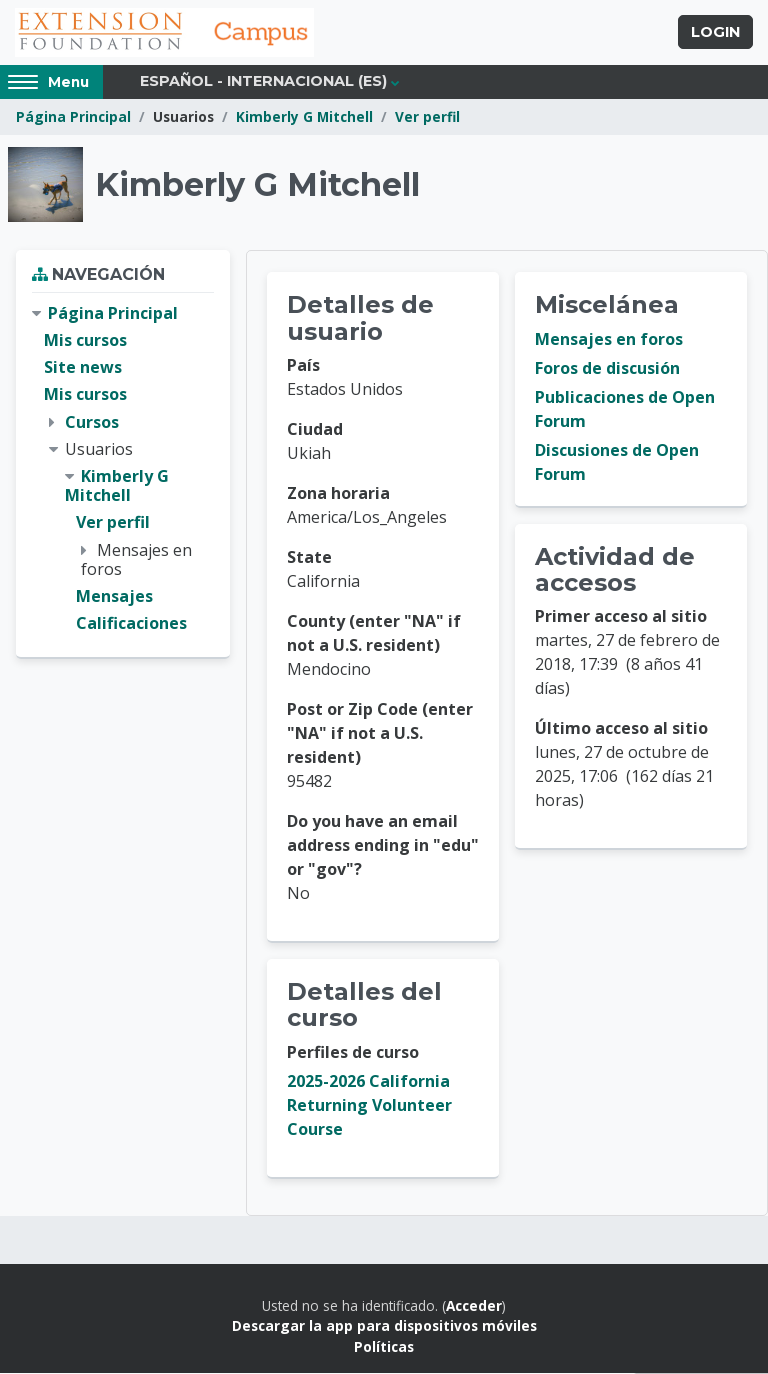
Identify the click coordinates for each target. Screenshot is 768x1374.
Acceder (474, 1306)
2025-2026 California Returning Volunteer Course (369, 1106)
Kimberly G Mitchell (304, 117)
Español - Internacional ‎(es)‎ (263, 82)
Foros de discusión (607, 369)
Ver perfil (427, 117)
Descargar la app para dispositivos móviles (384, 1326)
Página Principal (73, 117)
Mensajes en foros (609, 340)
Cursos (92, 422)
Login (715, 33)
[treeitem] (123, 469)
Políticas (384, 1346)
